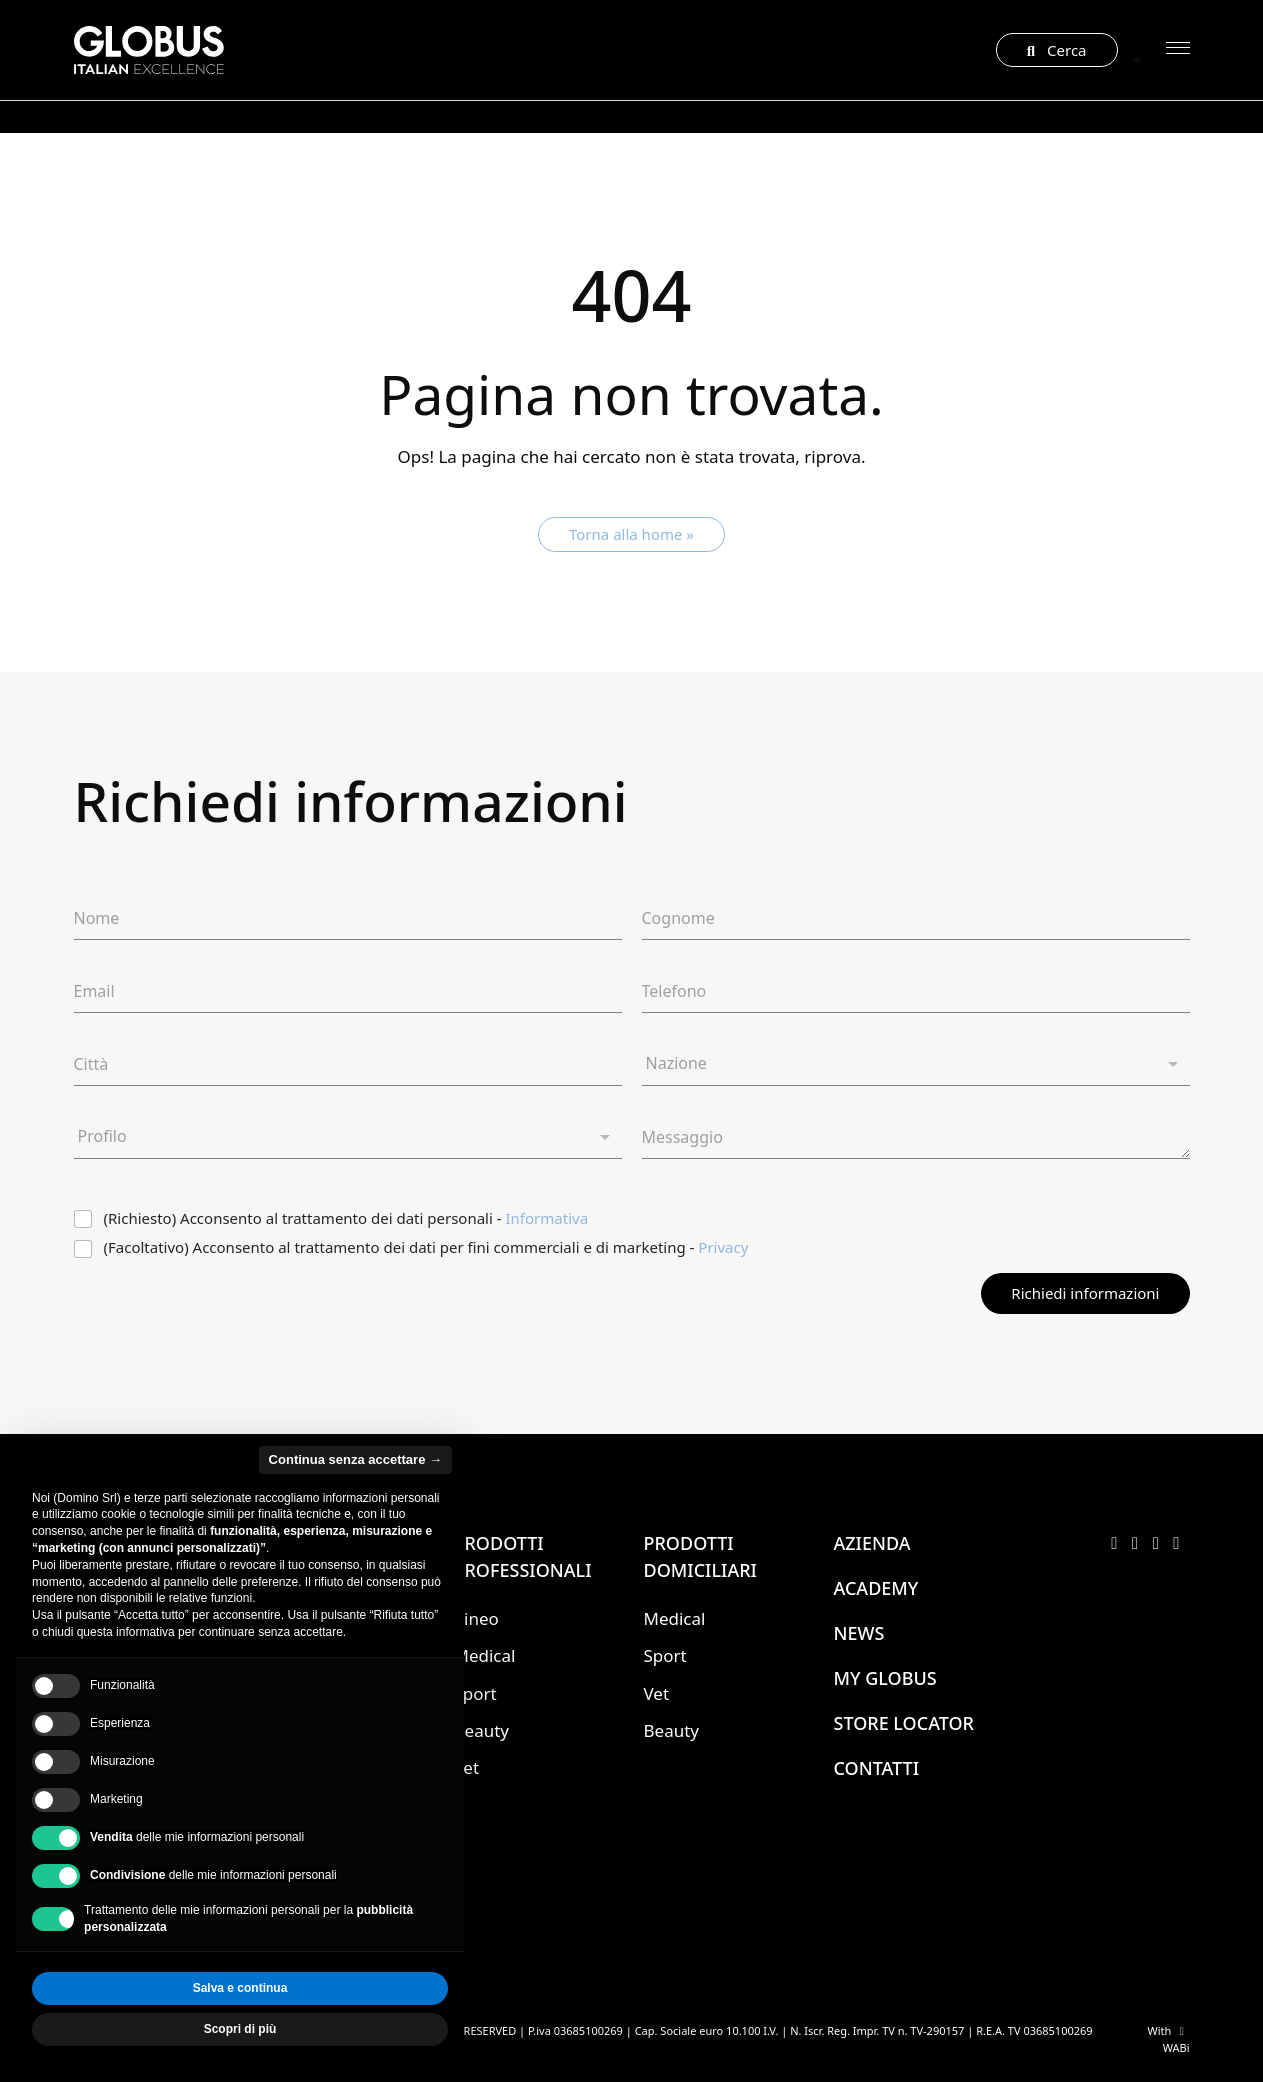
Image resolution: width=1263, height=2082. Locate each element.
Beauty (482, 1730)
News (859, 1633)
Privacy (723, 1247)
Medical (485, 1655)
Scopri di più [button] (240, 2029)
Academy (876, 1588)
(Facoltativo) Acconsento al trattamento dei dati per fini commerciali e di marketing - (426, 1247)
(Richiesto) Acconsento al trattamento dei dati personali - (346, 1218)
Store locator (904, 1723)
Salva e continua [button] (240, 1988)
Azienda (872, 1543)
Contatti (877, 1768)
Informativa (547, 1218)
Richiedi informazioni (1085, 1293)
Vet (657, 1693)
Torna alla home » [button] (631, 534)
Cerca (1057, 50)
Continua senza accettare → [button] (355, 1459)
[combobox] (916, 1064)
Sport (665, 1655)
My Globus (885, 1678)
